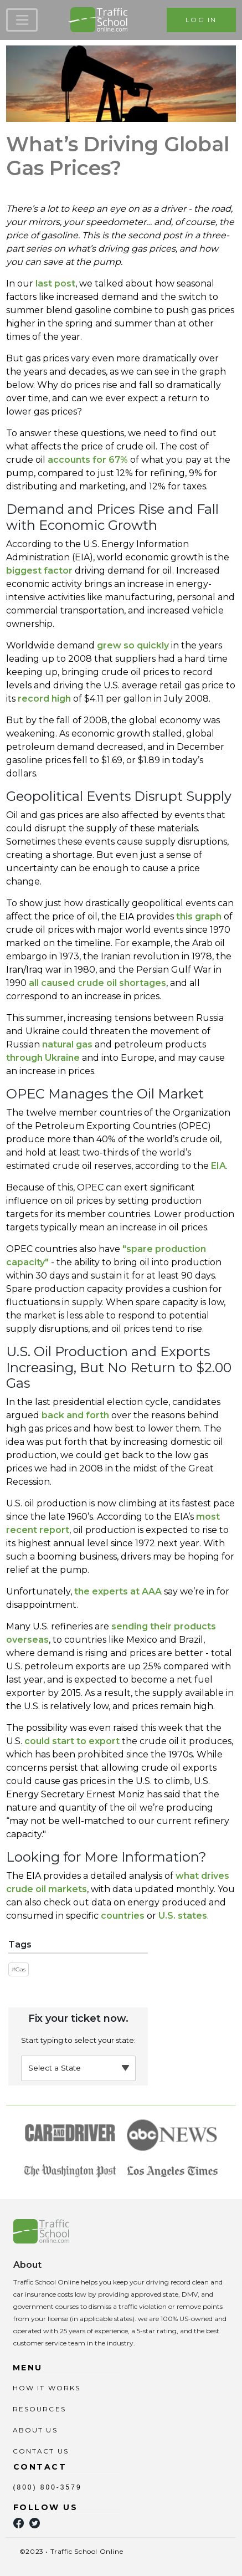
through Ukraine (43, 1057)
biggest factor (39, 570)
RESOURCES (39, 2409)
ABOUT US (35, 2430)
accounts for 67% (88, 459)
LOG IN (201, 20)
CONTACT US (41, 2451)
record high (44, 698)
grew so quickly (133, 645)
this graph (199, 916)
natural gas (67, 1044)
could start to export (72, 1741)
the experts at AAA (118, 1591)
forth (97, 1415)
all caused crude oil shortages (97, 983)
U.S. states (182, 1915)
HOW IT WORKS (47, 2388)
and (75, 1415)
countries (123, 1915)
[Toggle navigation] (22, 20)
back (53, 1415)
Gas (20, 1969)
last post (55, 283)
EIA (218, 1166)
